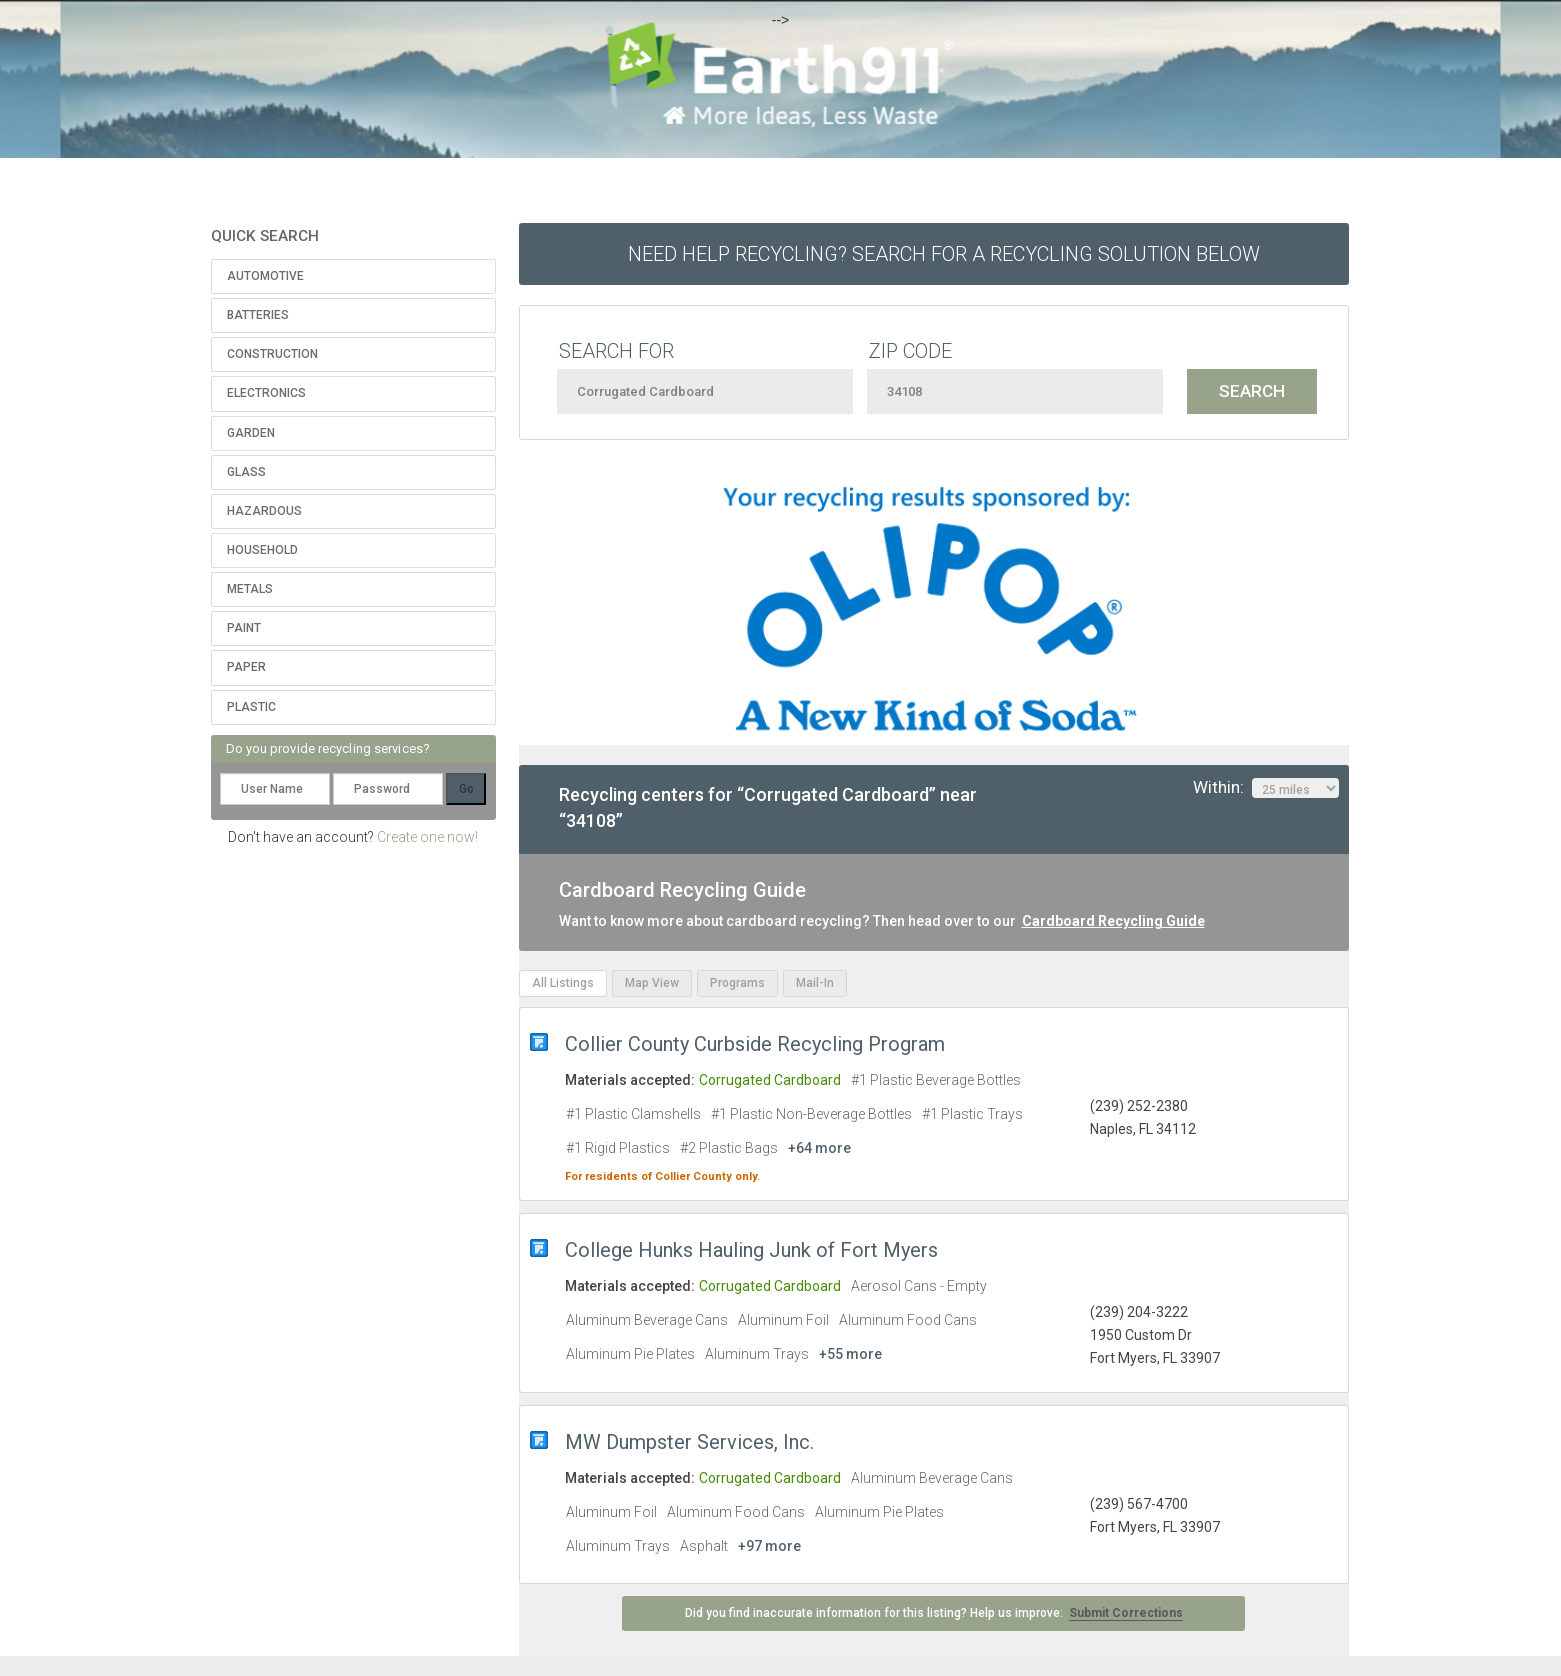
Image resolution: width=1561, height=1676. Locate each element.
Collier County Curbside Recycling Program (755, 1044)
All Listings (563, 983)
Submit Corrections (1126, 1613)
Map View (652, 983)
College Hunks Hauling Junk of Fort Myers (751, 1250)
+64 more (819, 1148)
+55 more (850, 1354)
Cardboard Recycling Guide (1113, 921)
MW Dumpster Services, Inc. (689, 1442)
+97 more (769, 1546)
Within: (1266, 788)
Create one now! (427, 837)
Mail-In (815, 983)
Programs (737, 983)
